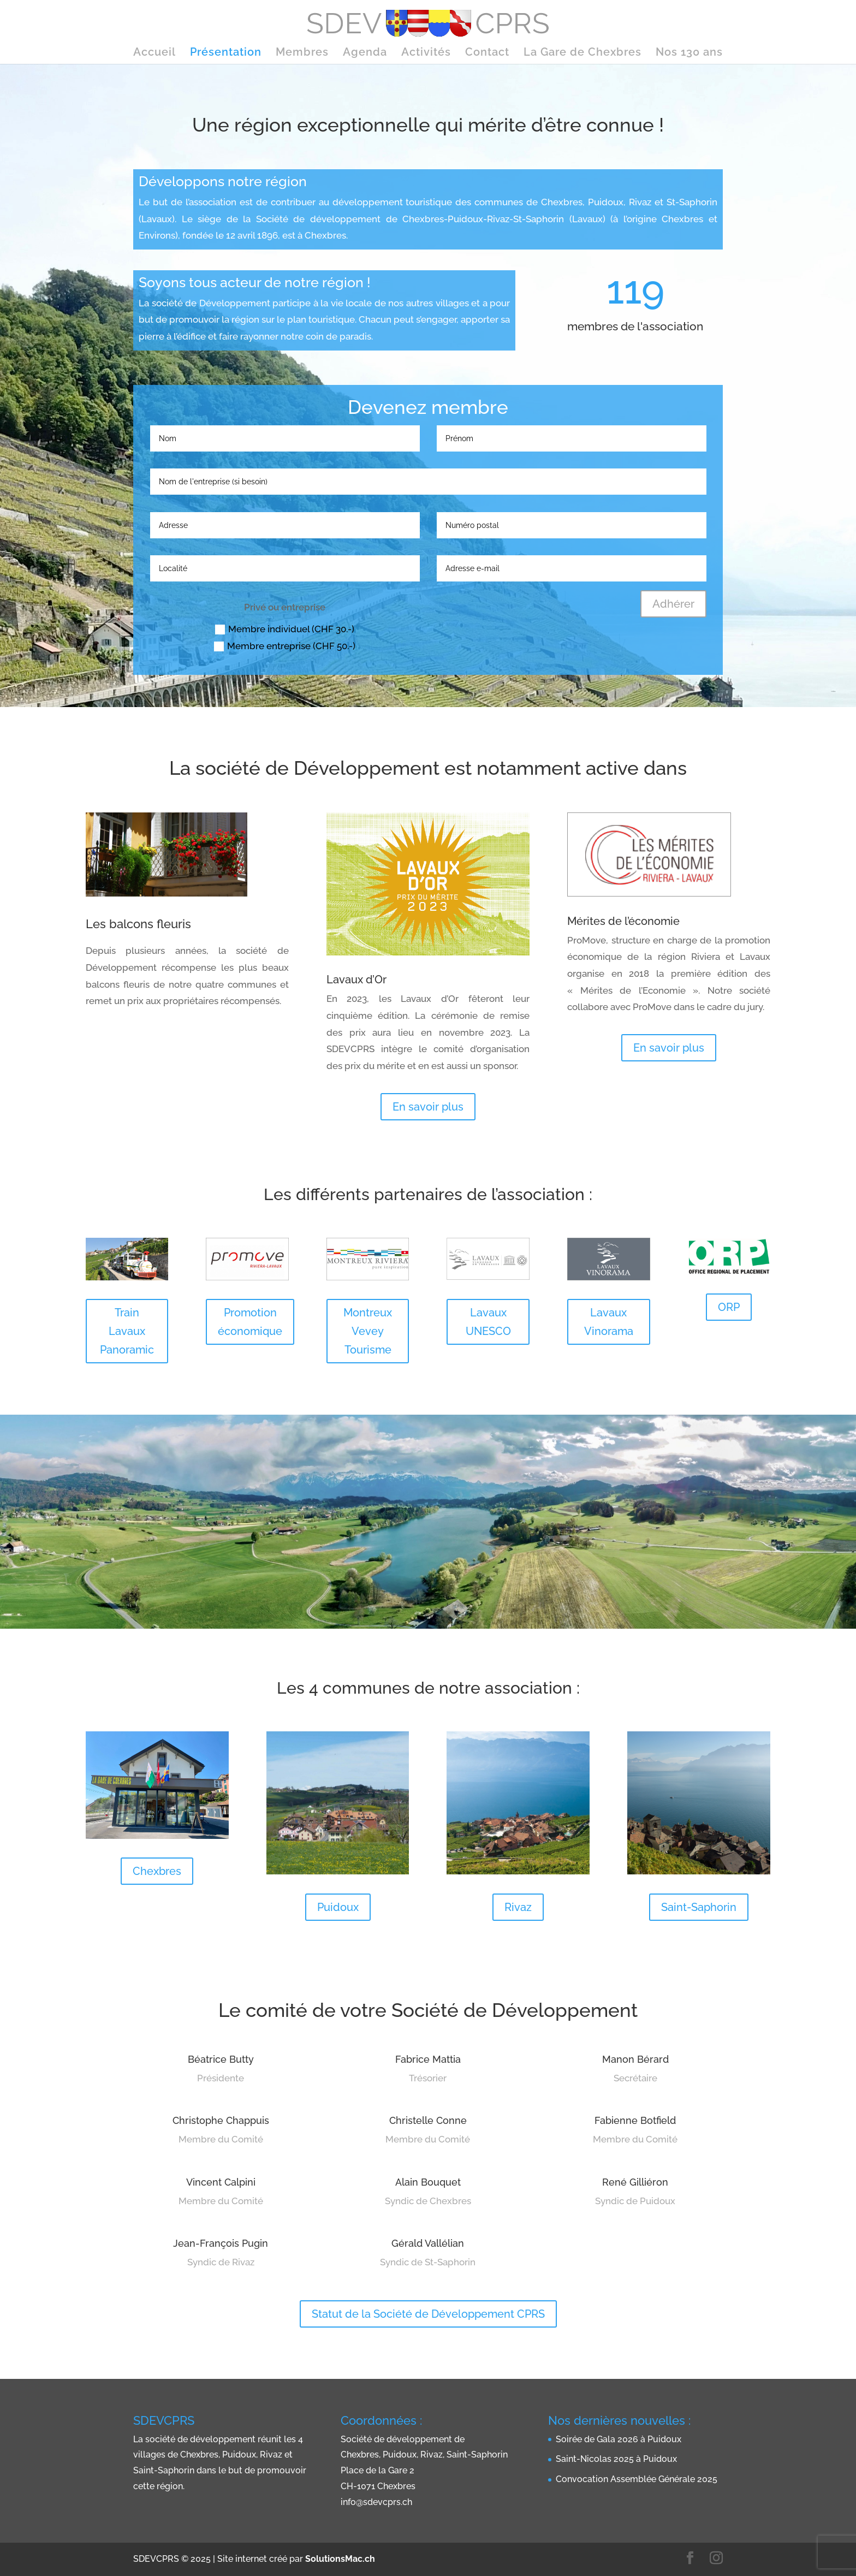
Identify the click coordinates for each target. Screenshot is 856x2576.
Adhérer (673, 603)
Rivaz (518, 1907)
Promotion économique (250, 1322)
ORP (729, 1307)
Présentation (225, 53)
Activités (426, 53)
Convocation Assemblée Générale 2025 (636, 2479)
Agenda (365, 53)
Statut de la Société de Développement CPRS (428, 2313)
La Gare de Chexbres (582, 53)
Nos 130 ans (689, 53)
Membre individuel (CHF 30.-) (284, 629)
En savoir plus (428, 1106)
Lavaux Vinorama (608, 1322)
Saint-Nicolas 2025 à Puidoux (616, 2459)
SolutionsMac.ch (340, 2559)
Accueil (154, 53)
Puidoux (338, 1907)
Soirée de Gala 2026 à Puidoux (618, 2439)
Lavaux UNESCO (488, 1322)
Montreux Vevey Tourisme (367, 1331)
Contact (487, 53)
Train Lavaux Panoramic (127, 1331)
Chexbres (157, 1871)
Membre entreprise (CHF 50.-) (284, 646)
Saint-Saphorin (698, 1907)
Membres (302, 53)
